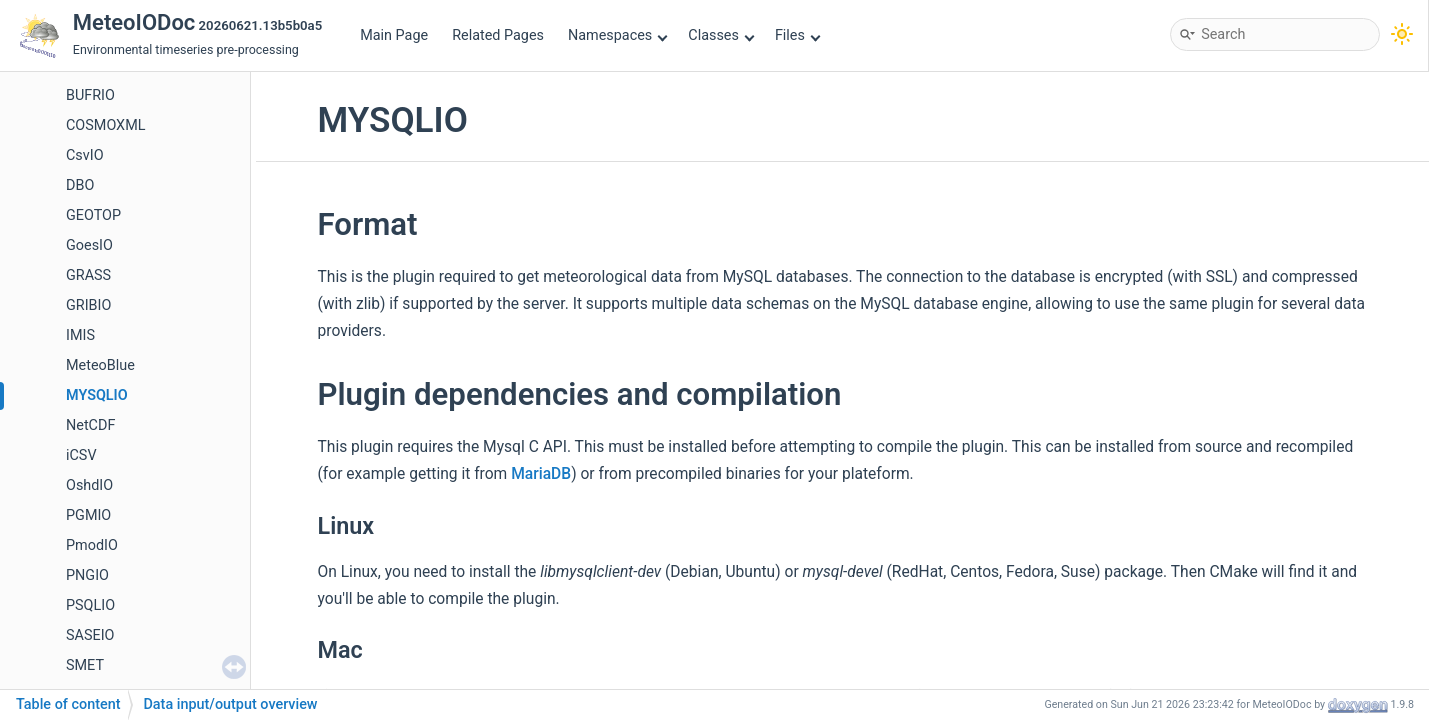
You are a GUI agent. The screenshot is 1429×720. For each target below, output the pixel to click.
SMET (85, 665)
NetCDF (90, 425)
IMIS (80, 335)
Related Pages (498, 35)
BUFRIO (90, 95)
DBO (80, 185)
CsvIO (85, 155)
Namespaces (618, 35)
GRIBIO (88, 305)
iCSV (81, 455)
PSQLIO (90, 605)
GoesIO (89, 245)
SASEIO (90, 635)
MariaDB (541, 474)
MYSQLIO (97, 395)
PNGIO (87, 575)
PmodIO (92, 545)
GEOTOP (93, 215)
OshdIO (89, 485)
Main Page (394, 35)
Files (797, 35)
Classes (721, 35)
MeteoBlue (100, 365)
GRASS (88, 275)
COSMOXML (105, 125)
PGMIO (88, 515)
